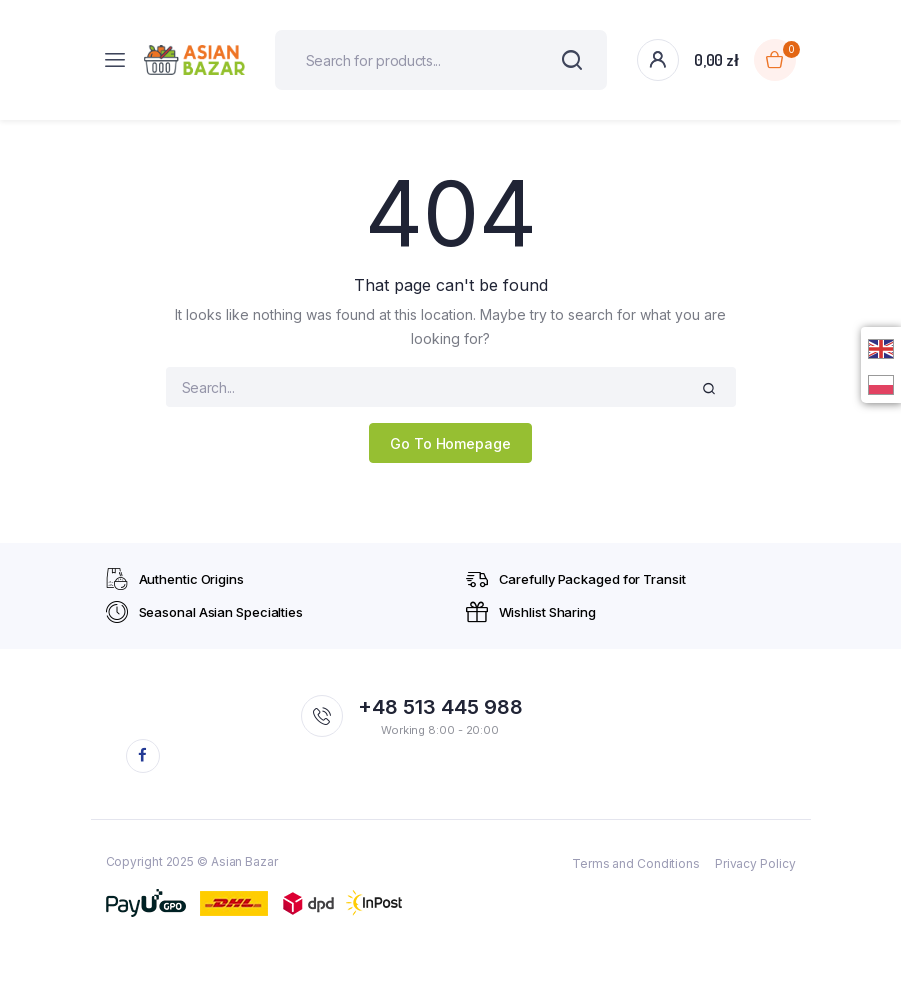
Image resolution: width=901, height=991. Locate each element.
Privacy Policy (755, 863)
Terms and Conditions (636, 863)
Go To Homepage (450, 443)
